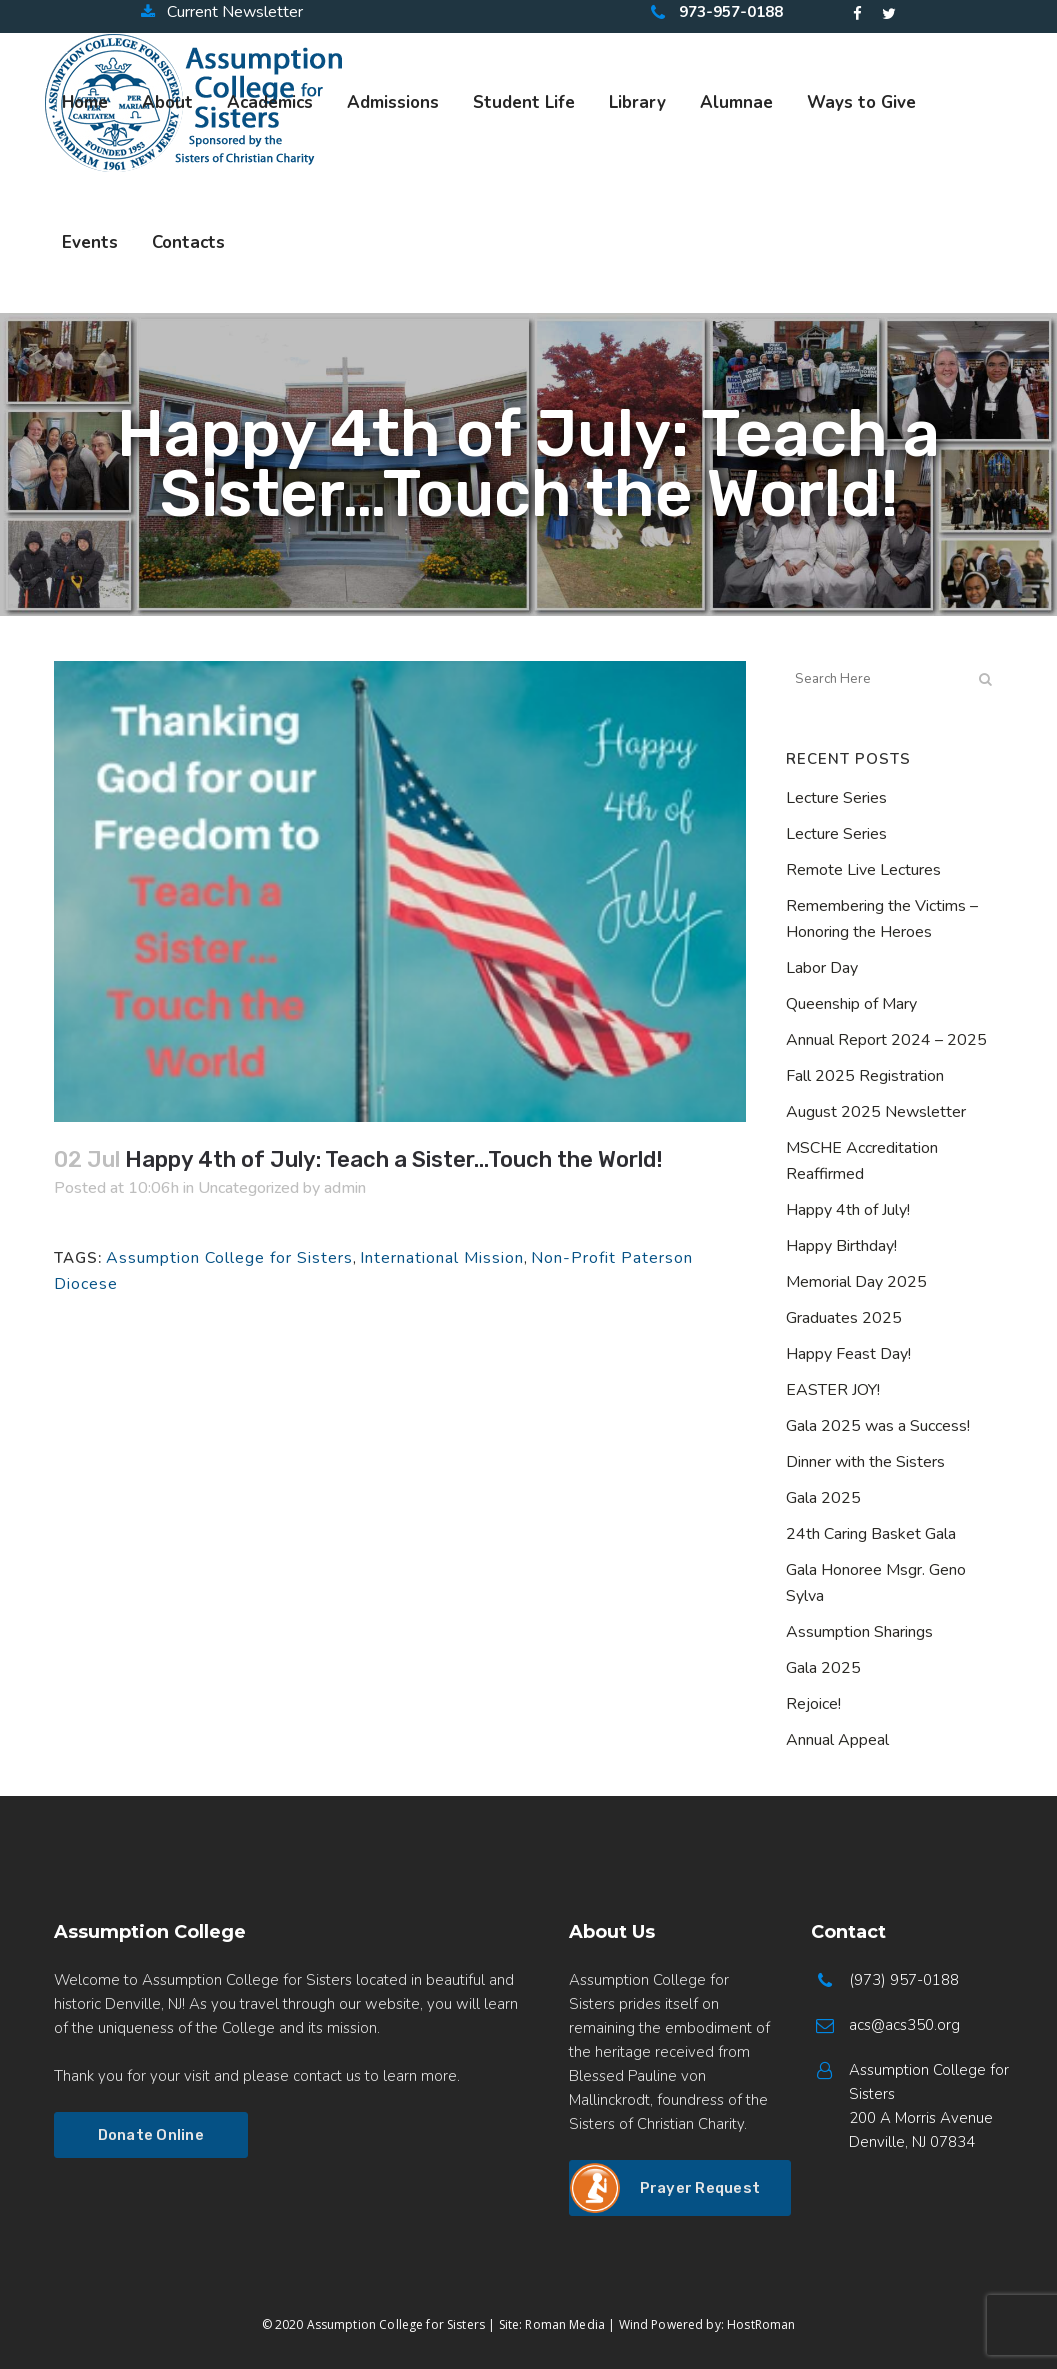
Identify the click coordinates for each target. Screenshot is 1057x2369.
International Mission (442, 1258)
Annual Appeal (837, 1740)
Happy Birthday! (841, 1246)
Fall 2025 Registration (865, 1076)
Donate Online (151, 2135)
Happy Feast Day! (848, 1354)
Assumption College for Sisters (229, 1258)
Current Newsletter (222, 12)
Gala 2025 (823, 1498)
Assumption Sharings (859, 1632)
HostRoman (761, 2324)
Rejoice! (813, 1704)
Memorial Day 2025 (856, 1282)
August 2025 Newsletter (876, 1112)
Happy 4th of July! (848, 1210)
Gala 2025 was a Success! (878, 1426)
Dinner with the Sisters (865, 1462)
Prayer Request (700, 2188)
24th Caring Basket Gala (871, 1534)
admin (345, 1188)
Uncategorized (248, 1188)
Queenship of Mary (851, 1004)
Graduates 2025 (844, 1318)
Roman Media (565, 2324)
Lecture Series (836, 798)
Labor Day (822, 968)
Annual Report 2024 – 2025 (886, 1040)
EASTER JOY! (833, 1390)
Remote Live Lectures (863, 870)
